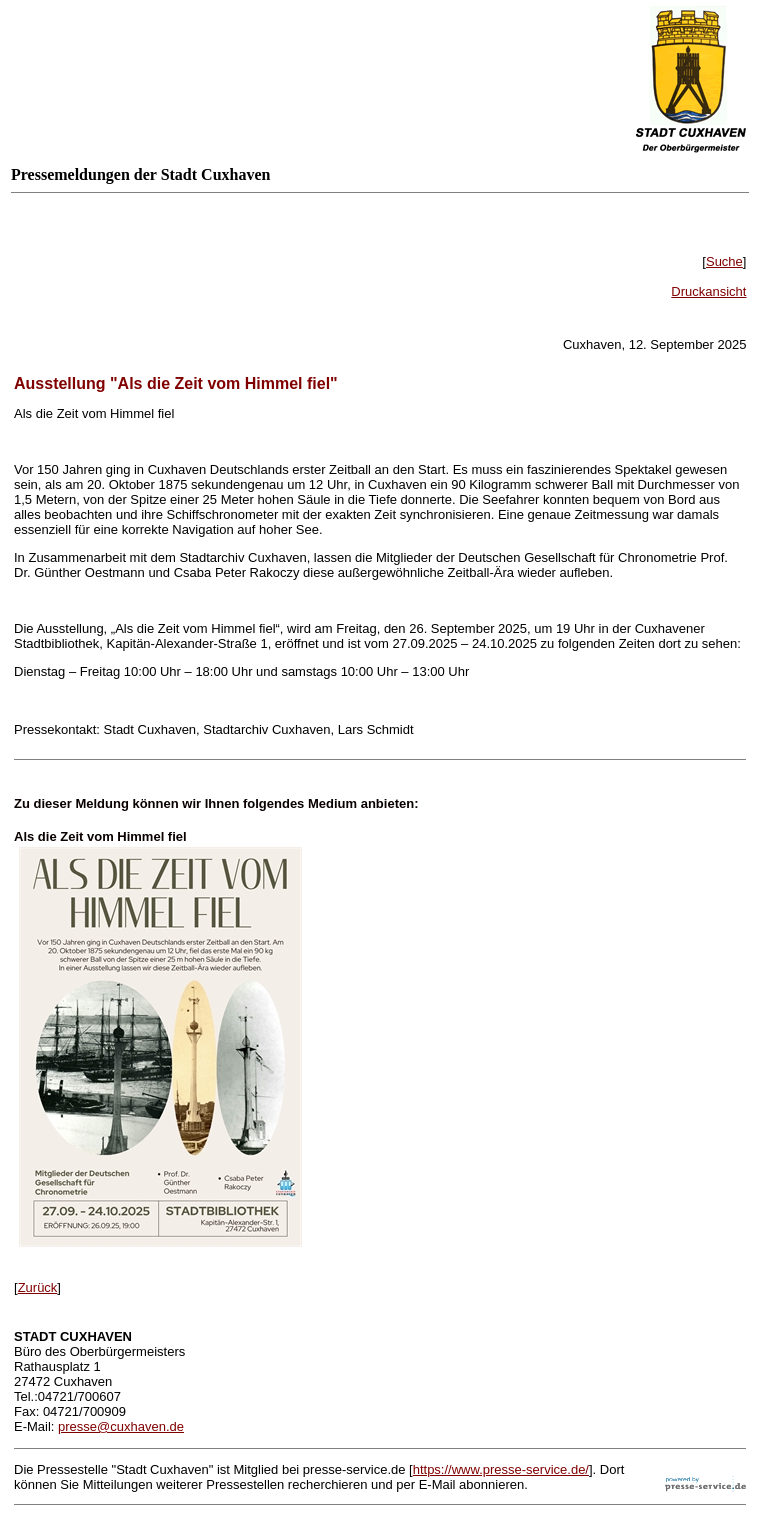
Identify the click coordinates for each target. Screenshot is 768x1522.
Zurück (38, 1287)
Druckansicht (708, 291)
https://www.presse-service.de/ (501, 1469)
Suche (724, 261)
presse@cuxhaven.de (121, 1426)
